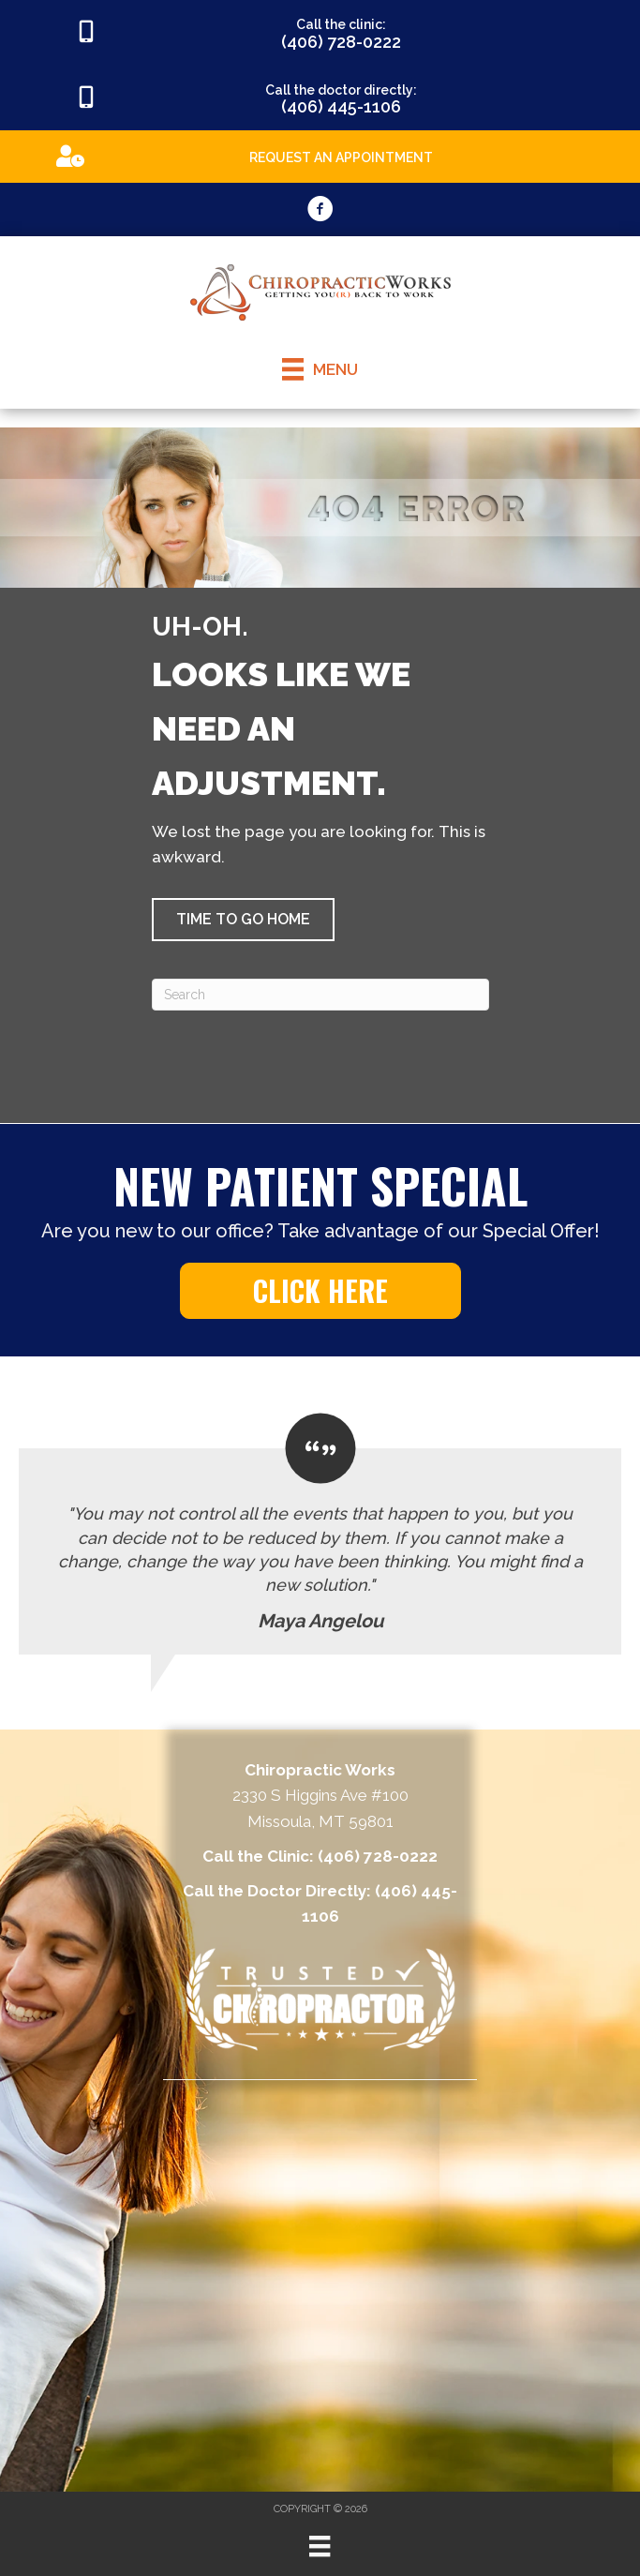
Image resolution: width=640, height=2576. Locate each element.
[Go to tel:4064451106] (320, 98)
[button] (243, 919)
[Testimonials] (320, 1534)
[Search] (320, 995)
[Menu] (319, 2546)
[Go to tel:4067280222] (320, 33)
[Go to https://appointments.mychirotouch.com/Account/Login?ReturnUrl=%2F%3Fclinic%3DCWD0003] (320, 155)
